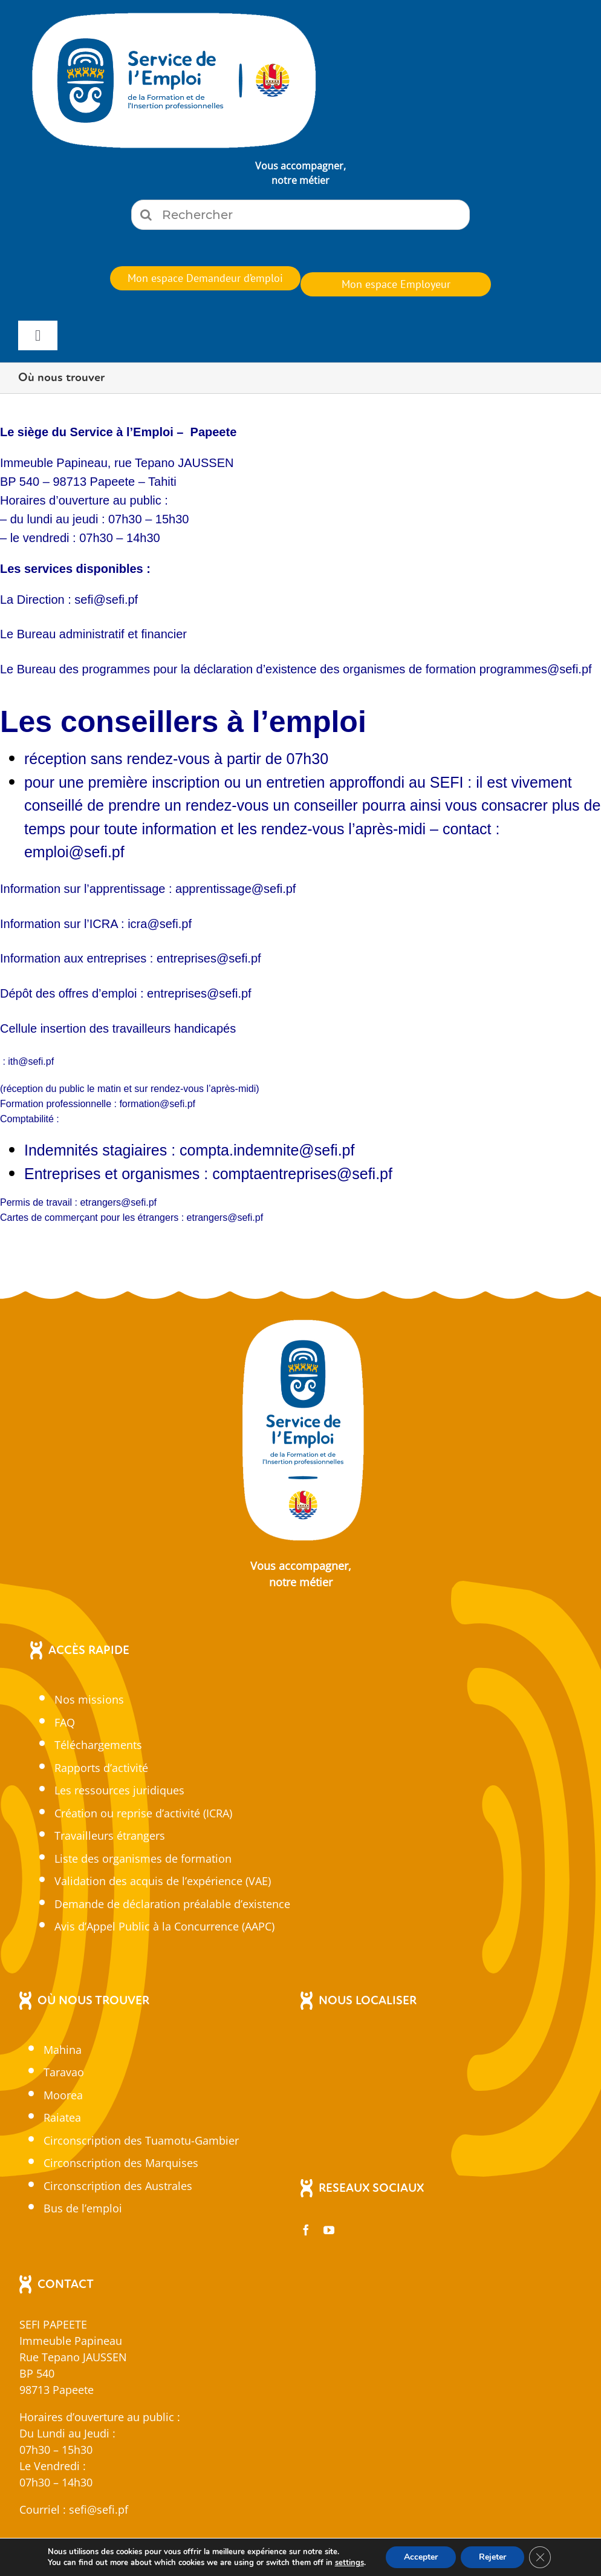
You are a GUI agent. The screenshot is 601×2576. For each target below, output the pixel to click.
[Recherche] (146, 215)
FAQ (64, 1722)
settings (349, 2562)
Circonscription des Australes (118, 2186)
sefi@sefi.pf (98, 2509)
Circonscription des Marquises (121, 2163)
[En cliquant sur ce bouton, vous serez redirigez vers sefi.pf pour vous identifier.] (205, 278)
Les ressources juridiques (119, 1790)
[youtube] (328, 2230)
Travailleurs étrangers (109, 1835)
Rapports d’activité (101, 1767)
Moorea (63, 2095)
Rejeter (492, 2557)
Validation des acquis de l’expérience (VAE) (162, 1881)
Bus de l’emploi (83, 2208)
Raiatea (62, 2117)
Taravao (64, 2072)
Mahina (63, 2049)
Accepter (421, 2557)
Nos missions (89, 1699)
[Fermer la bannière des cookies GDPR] (540, 2557)
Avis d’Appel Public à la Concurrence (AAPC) (164, 1926)
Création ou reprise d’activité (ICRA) (143, 1813)
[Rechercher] (300, 215)
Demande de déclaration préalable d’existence (172, 1904)
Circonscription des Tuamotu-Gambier (141, 2140)
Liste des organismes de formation (143, 1858)
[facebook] (305, 2230)
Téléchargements (98, 1744)
